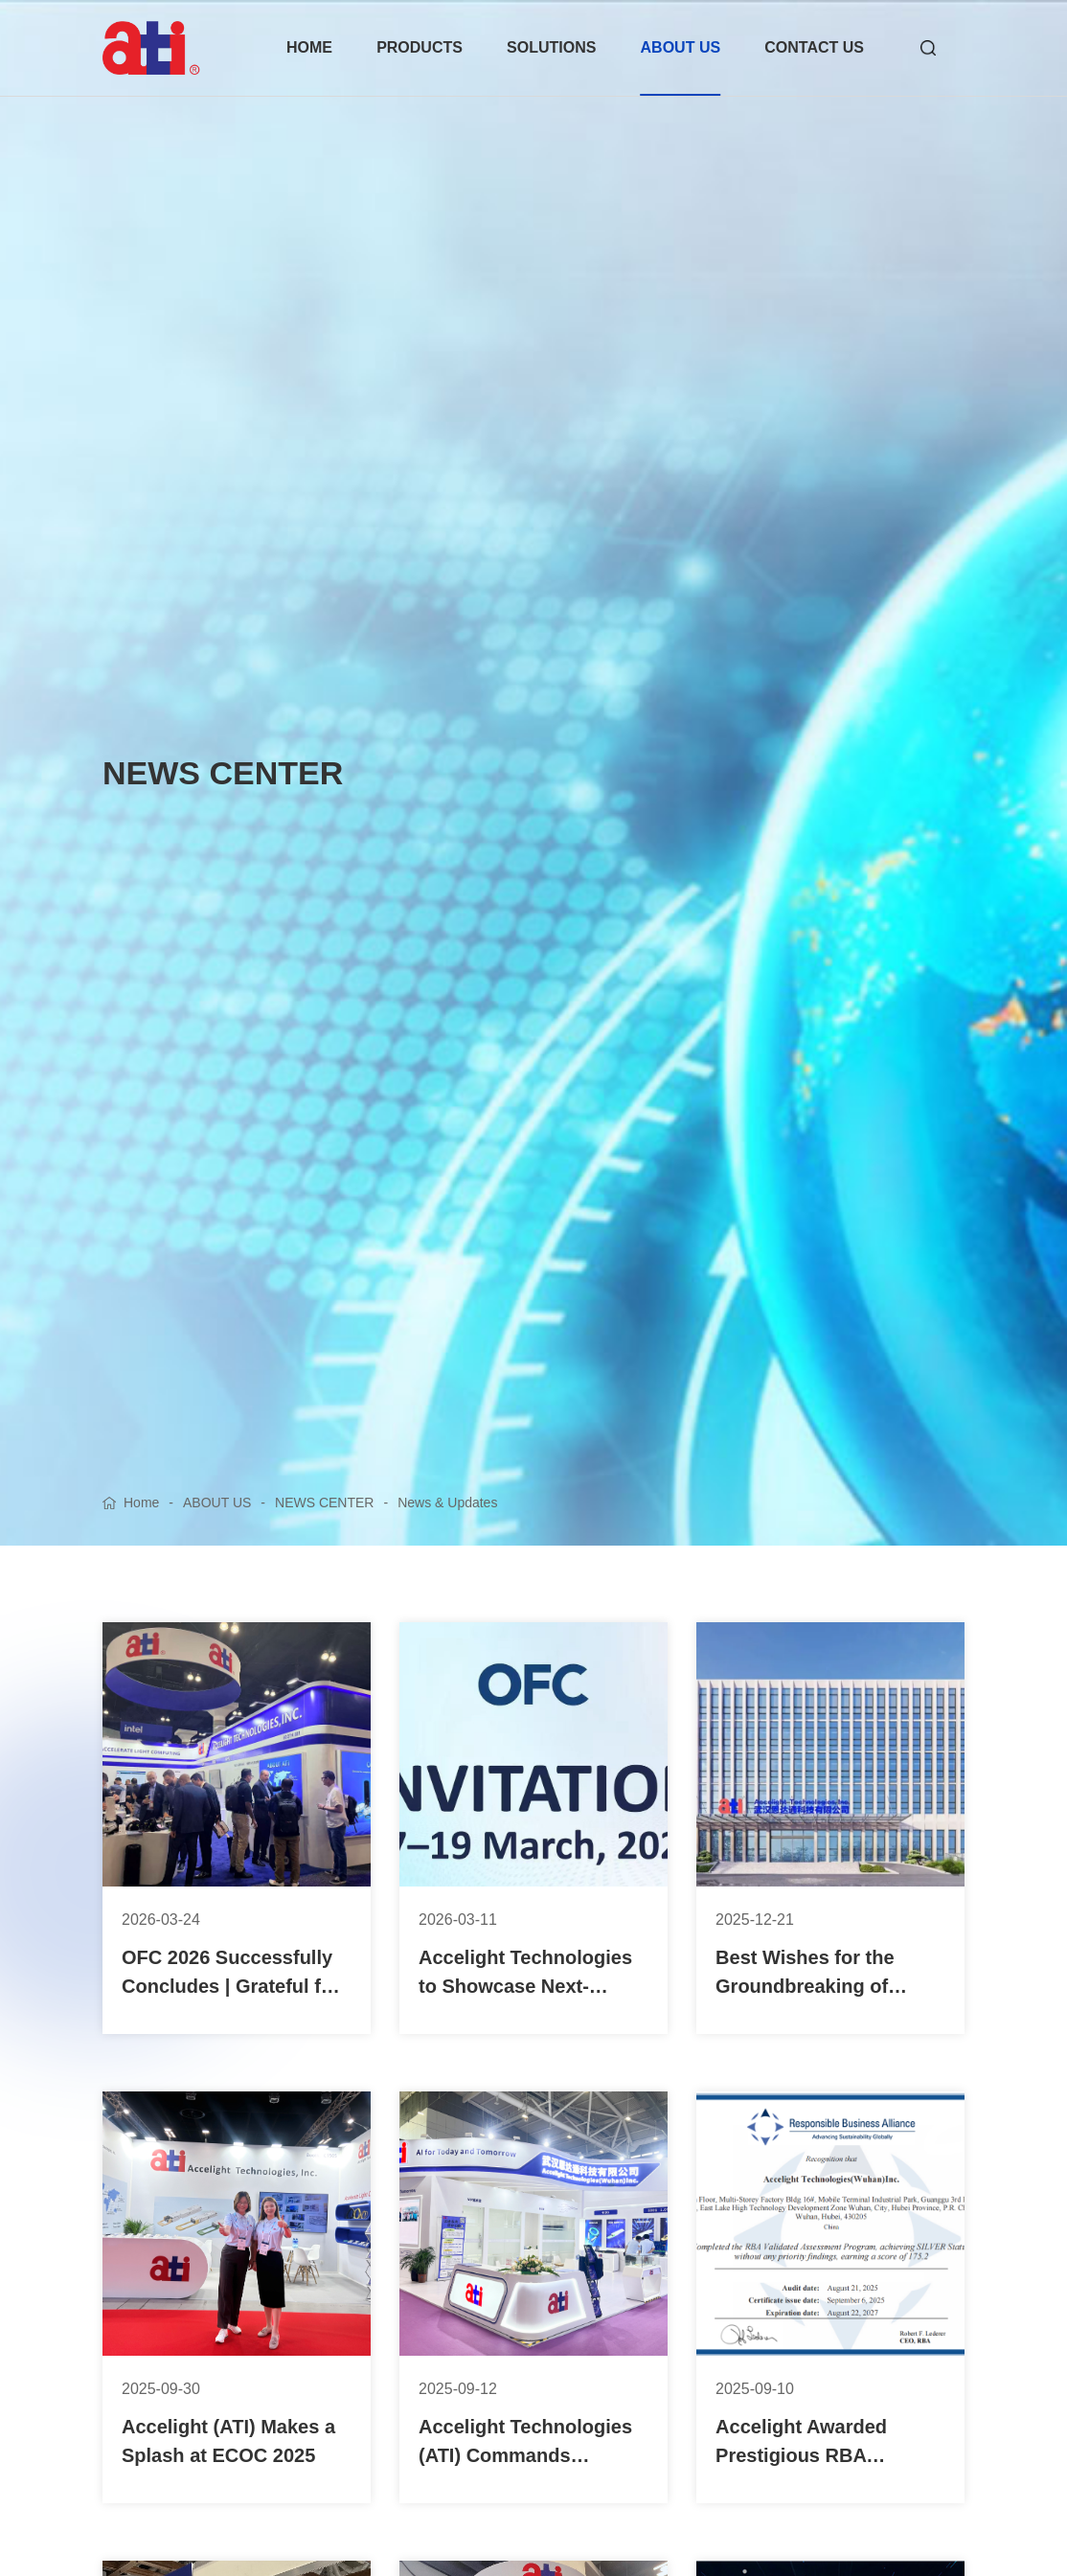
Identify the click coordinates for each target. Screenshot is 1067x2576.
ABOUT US (681, 47)
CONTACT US (814, 47)
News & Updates (447, 1502)
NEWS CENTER (324, 1502)
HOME (309, 47)
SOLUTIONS (551, 47)
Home (141, 1502)
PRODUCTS (419, 47)
